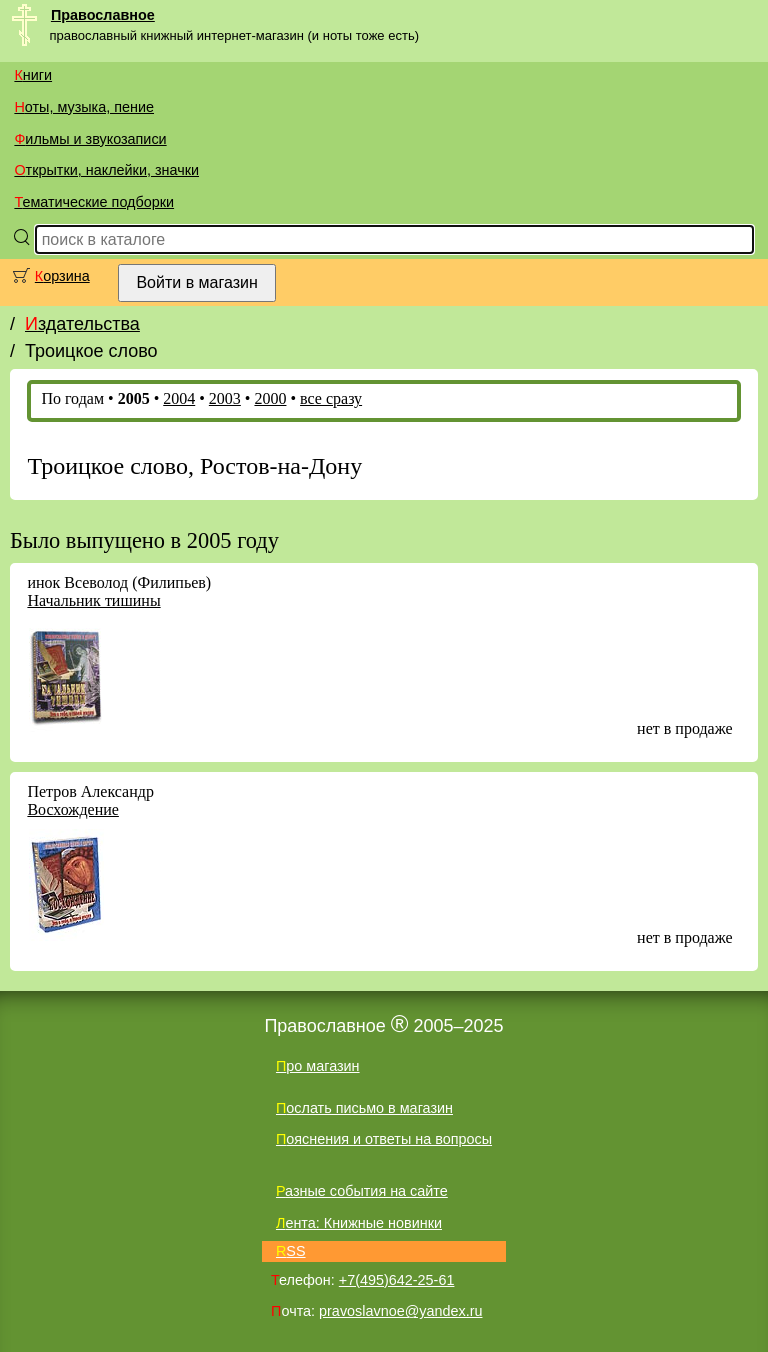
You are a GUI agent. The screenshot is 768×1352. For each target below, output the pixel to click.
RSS (291, 1251)
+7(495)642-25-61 (397, 1280)
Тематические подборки (94, 202)
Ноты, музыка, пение (84, 107)
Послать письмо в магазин (364, 1108)
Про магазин (318, 1066)
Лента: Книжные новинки (359, 1223)
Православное (103, 15)
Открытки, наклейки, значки (106, 170)
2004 (179, 398)
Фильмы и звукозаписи (90, 139)
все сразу (331, 398)
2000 (270, 398)
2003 (225, 398)
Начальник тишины (93, 600)
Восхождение (72, 809)
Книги (33, 75)
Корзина (62, 276)
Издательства (82, 324)
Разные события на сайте (362, 1191)
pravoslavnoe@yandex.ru (400, 1311)
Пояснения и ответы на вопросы (384, 1139)
